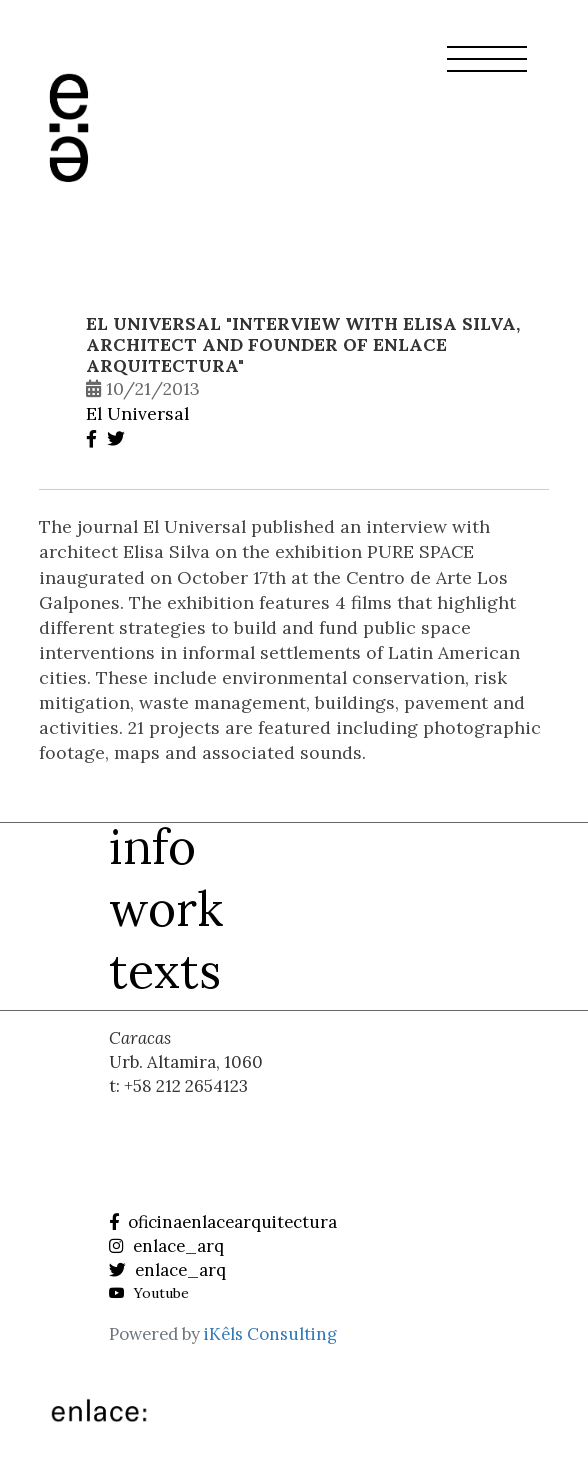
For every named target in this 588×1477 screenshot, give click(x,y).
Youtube (149, 1293)
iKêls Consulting (270, 1334)
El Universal (137, 413)
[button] (487, 71)
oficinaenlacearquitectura (223, 1222)
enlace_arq (166, 1246)
